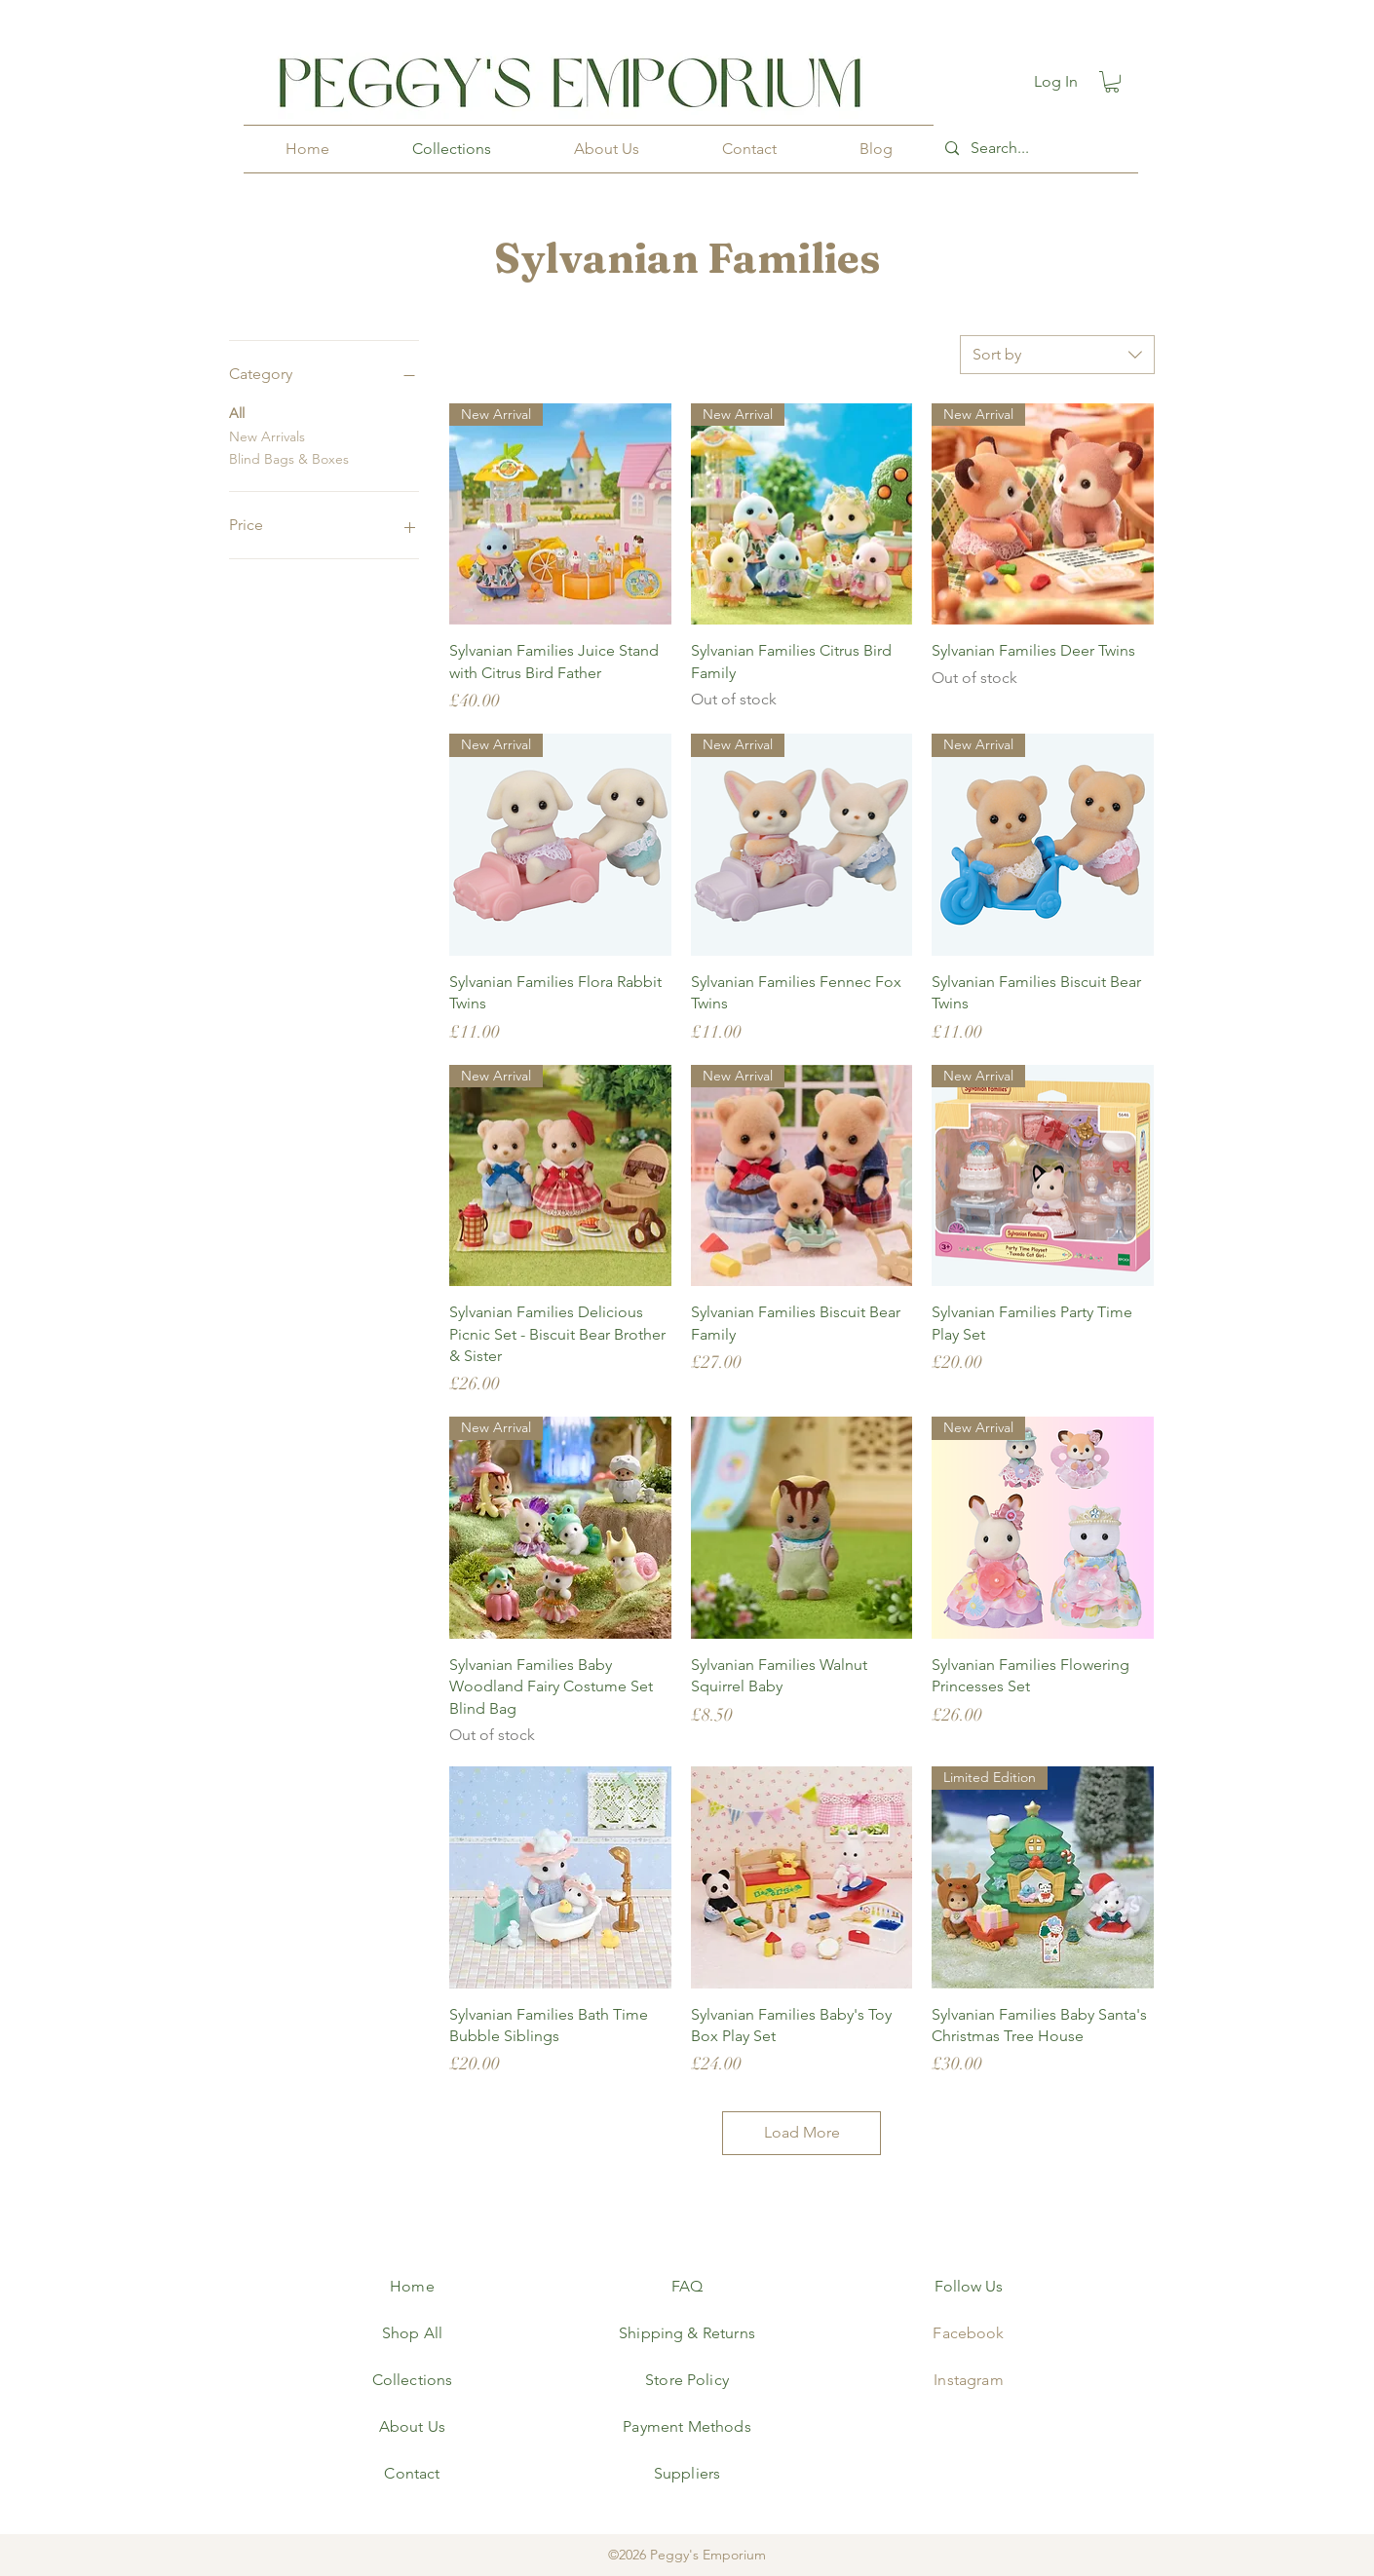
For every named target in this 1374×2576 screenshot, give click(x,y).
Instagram (968, 2379)
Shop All (412, 2333)
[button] (1112, 82)
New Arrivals (267, 435)
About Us (412, 2426)
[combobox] (1057, 354)
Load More (802, 2132)
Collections (412, 2379)
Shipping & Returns (687, 2333)
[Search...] (1034, 148)
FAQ (687, 2286)
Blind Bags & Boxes (289, 458)
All (237, 412)
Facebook (968, 2333)
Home (412, 2286)
